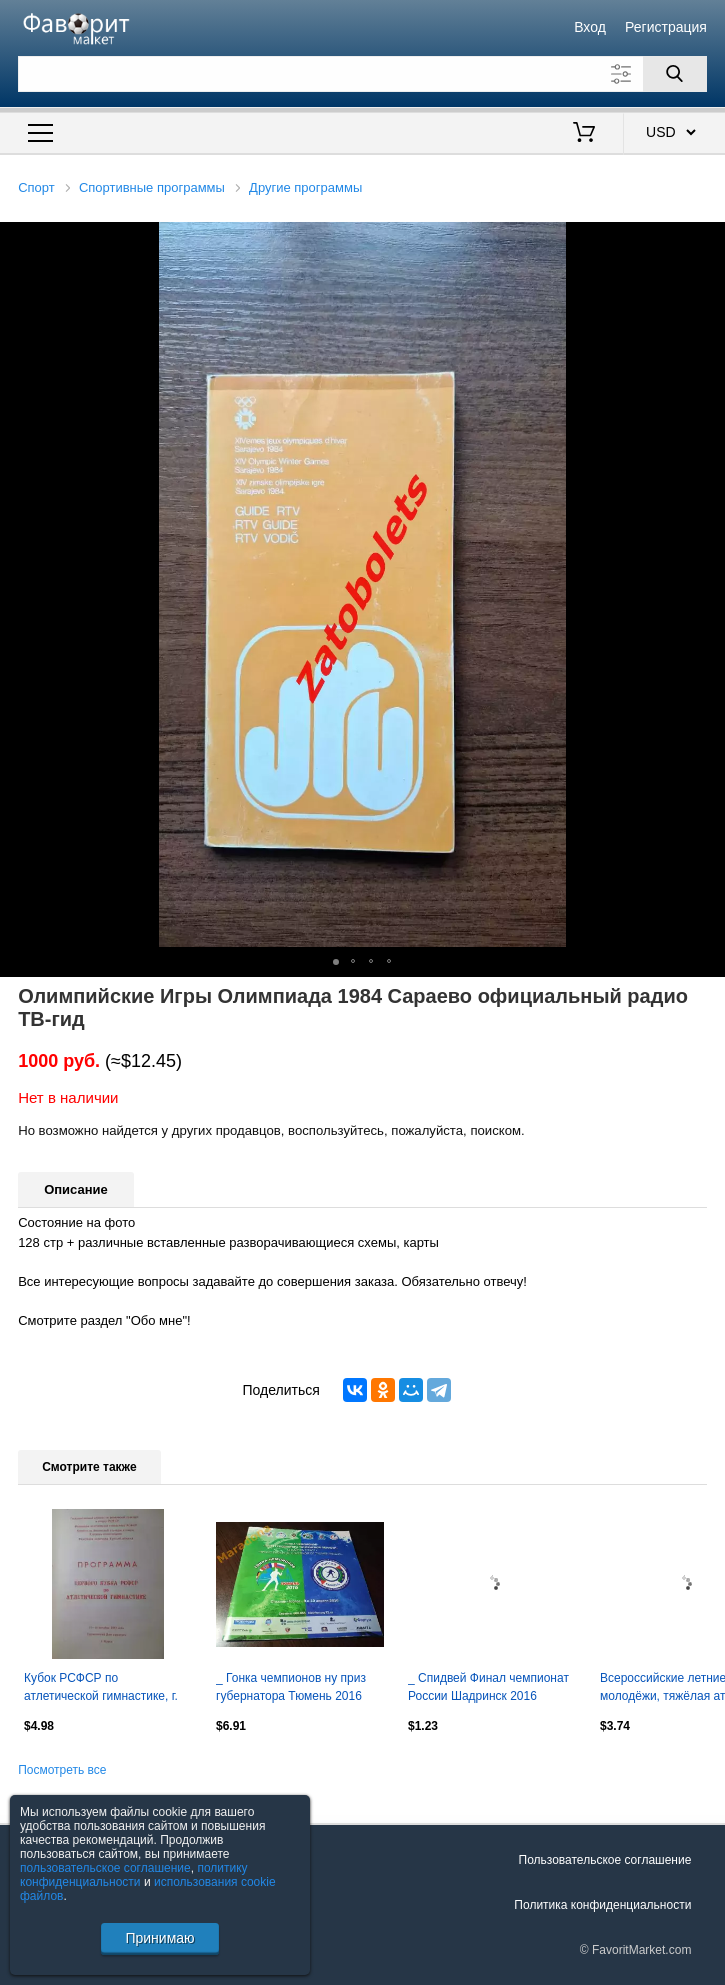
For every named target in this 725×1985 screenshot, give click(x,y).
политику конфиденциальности (134, 1875)
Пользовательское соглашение (605, 1860)
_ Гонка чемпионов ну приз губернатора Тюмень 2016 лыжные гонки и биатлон (291, 1689)
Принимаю (159, 1938)
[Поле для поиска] (362, 74)
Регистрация (666, 27)
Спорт (36, 187)
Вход (590, 27)
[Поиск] (675, 74)
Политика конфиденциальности (602, 1905)
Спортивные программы (152, 187)
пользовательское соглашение (105, 1868)
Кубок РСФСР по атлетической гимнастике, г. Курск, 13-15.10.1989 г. (101, 1689)
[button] (707, 240)
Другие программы (305, 187)
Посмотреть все (62, 1770)
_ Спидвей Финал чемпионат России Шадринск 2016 (488, 1687)
